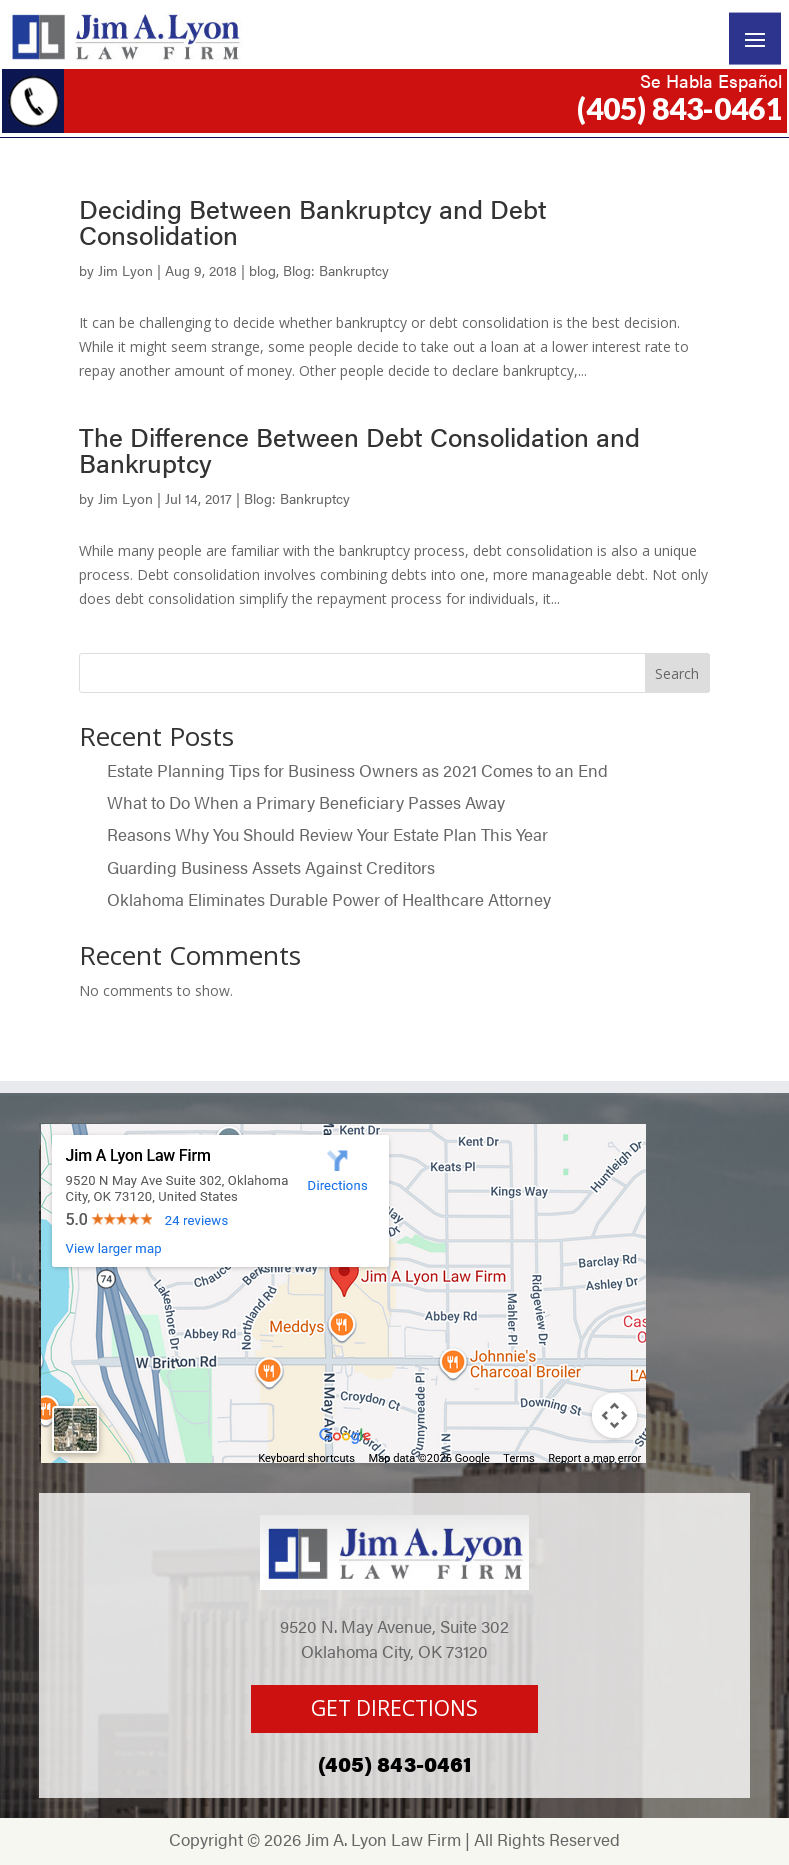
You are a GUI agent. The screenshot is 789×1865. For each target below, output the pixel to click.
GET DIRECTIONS (394, 1708)
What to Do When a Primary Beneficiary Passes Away (308, 802)
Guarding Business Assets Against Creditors (273, 867)
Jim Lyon (125, 270)
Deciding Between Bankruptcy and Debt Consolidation (313, 221)
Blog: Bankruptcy (336, 270)
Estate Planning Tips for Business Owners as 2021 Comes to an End (357, 770)
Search (677, 673)
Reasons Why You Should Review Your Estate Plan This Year (327, 834)
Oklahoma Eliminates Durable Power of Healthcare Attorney (329, 899)
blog (262, 270)
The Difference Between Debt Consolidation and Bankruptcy (359, 449)
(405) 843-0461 (679, 108)
